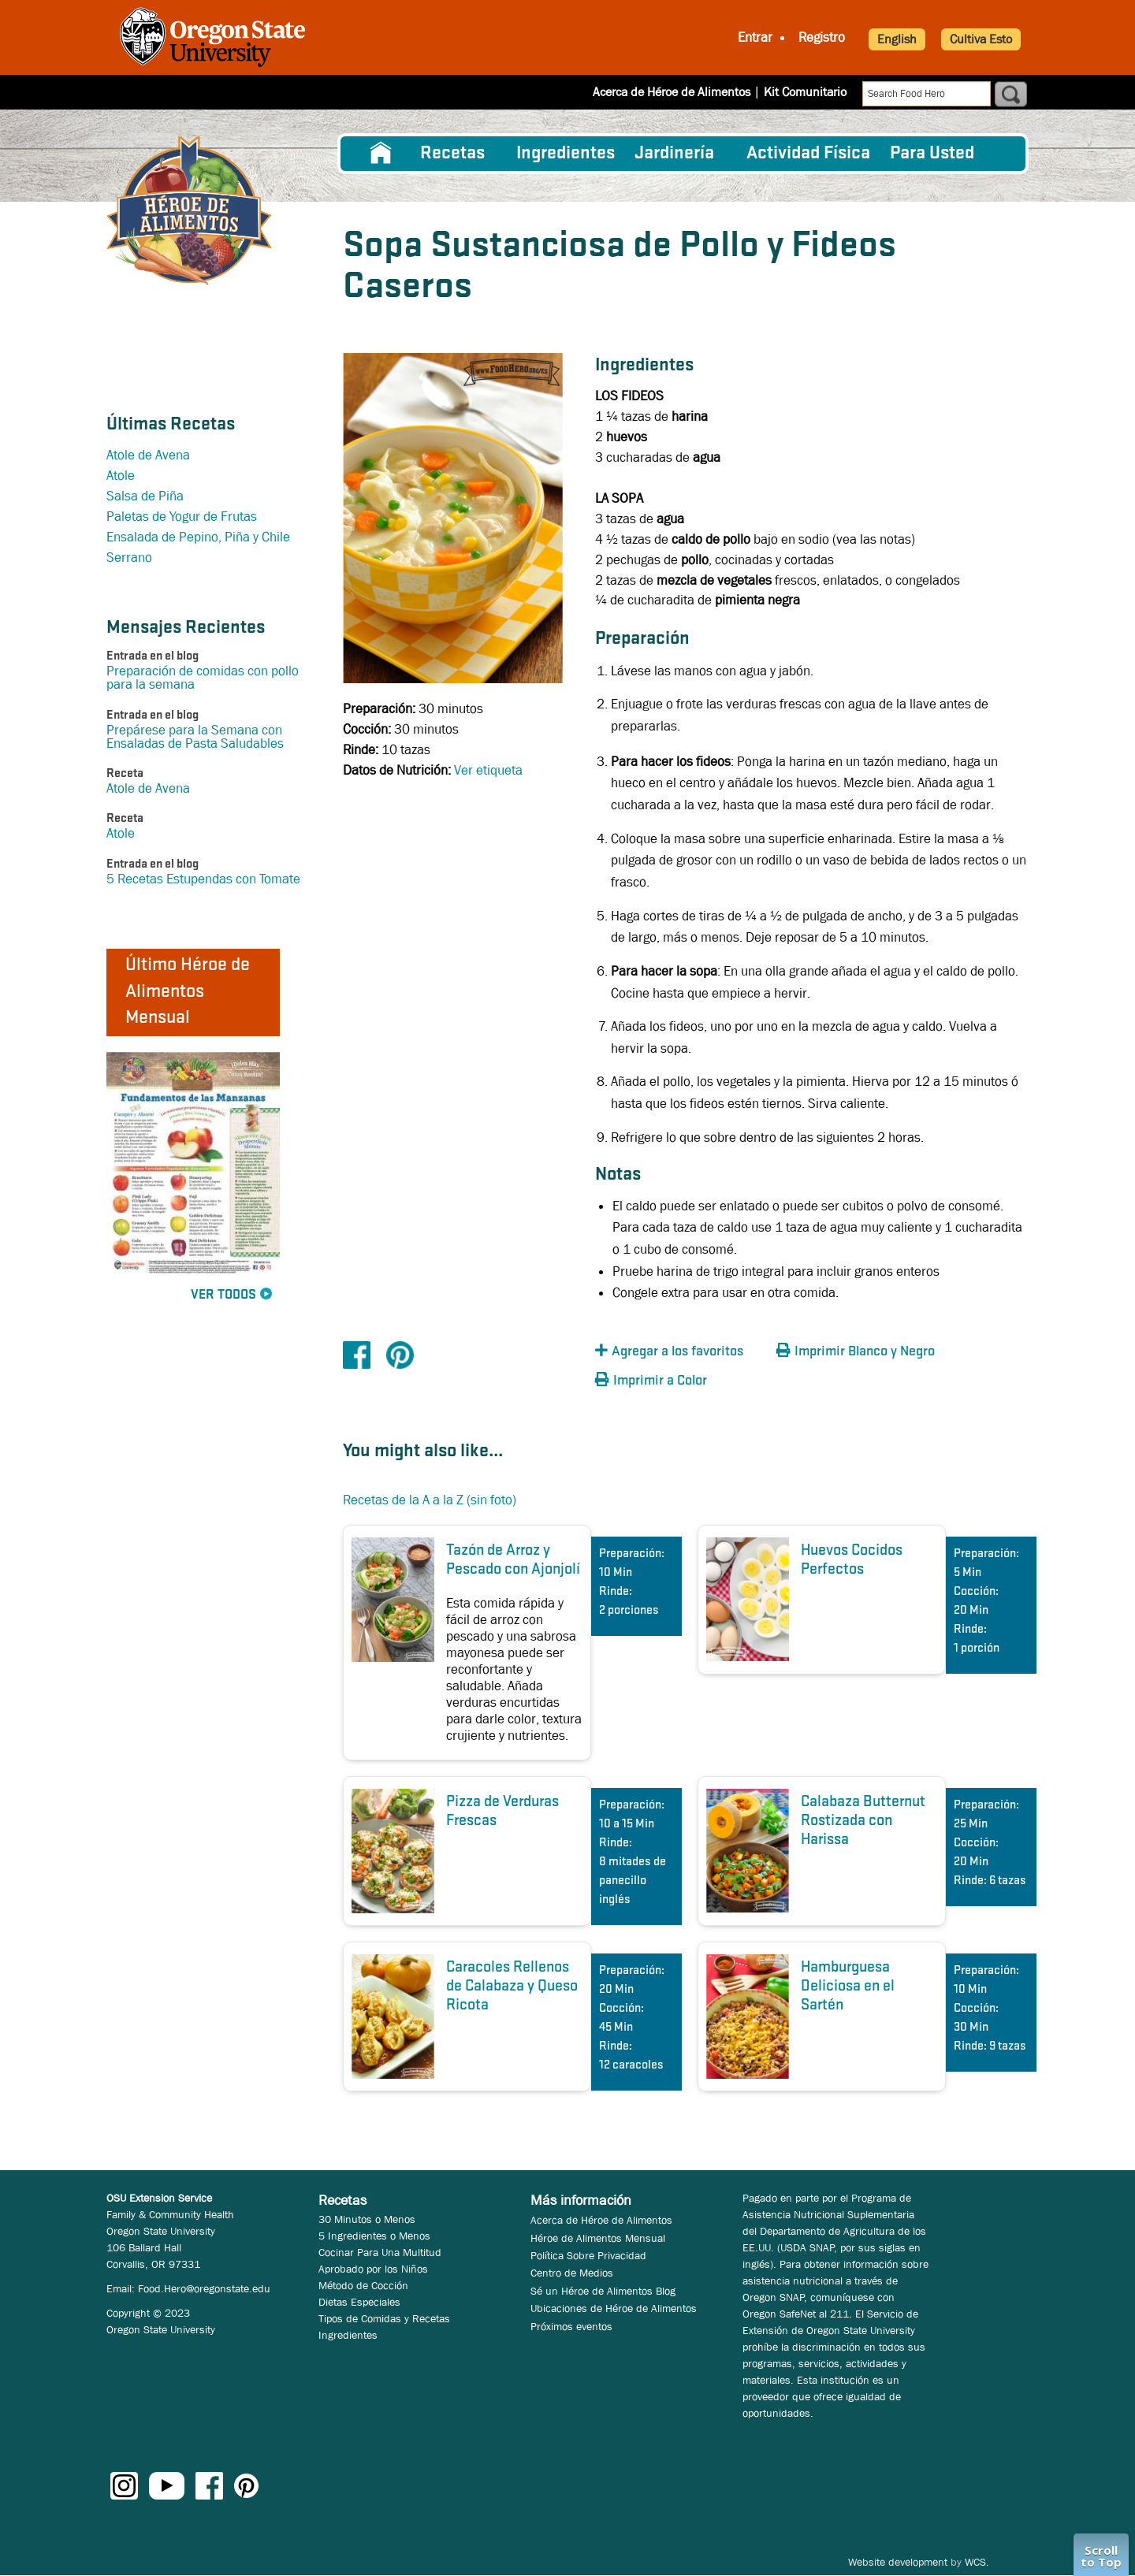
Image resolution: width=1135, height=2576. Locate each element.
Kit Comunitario (805, 92)
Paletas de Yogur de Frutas (181, 516)
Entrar (755, 37)
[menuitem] (380, 154)
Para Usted (932, 153)
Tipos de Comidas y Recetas (384, 2318)
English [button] (897, 39)
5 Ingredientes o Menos (374, 2235)
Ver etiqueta (488, 770)
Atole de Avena (148, 455)
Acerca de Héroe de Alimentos (671, 92)
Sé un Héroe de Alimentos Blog (602, 2291)
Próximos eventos (571, 2326)
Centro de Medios (571, 2273)
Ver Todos (223, 1295)
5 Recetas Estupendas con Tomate (203, 879)
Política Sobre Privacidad (588, 2255)
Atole (120, 475)
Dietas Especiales (359, 2302)
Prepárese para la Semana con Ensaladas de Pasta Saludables (195, 737)
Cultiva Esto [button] (981, 39)
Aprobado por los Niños (373, 2269)
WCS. (977, 2562)
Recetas (452, 153)
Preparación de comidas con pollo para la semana (202, 678)
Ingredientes (565, 153)
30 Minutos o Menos (366, 2219)
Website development (897, 2562)
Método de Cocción (363, 2285)
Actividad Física (808, 153)
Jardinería (674, 153)
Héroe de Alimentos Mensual (597, 2238)
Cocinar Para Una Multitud (379, 2252)
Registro (821, 37)
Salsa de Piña (145, 496)
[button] (681, 1351)
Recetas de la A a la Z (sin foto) (429, 1500)
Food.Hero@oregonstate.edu (204, 2288)
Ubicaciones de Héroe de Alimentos (613, 2308)
